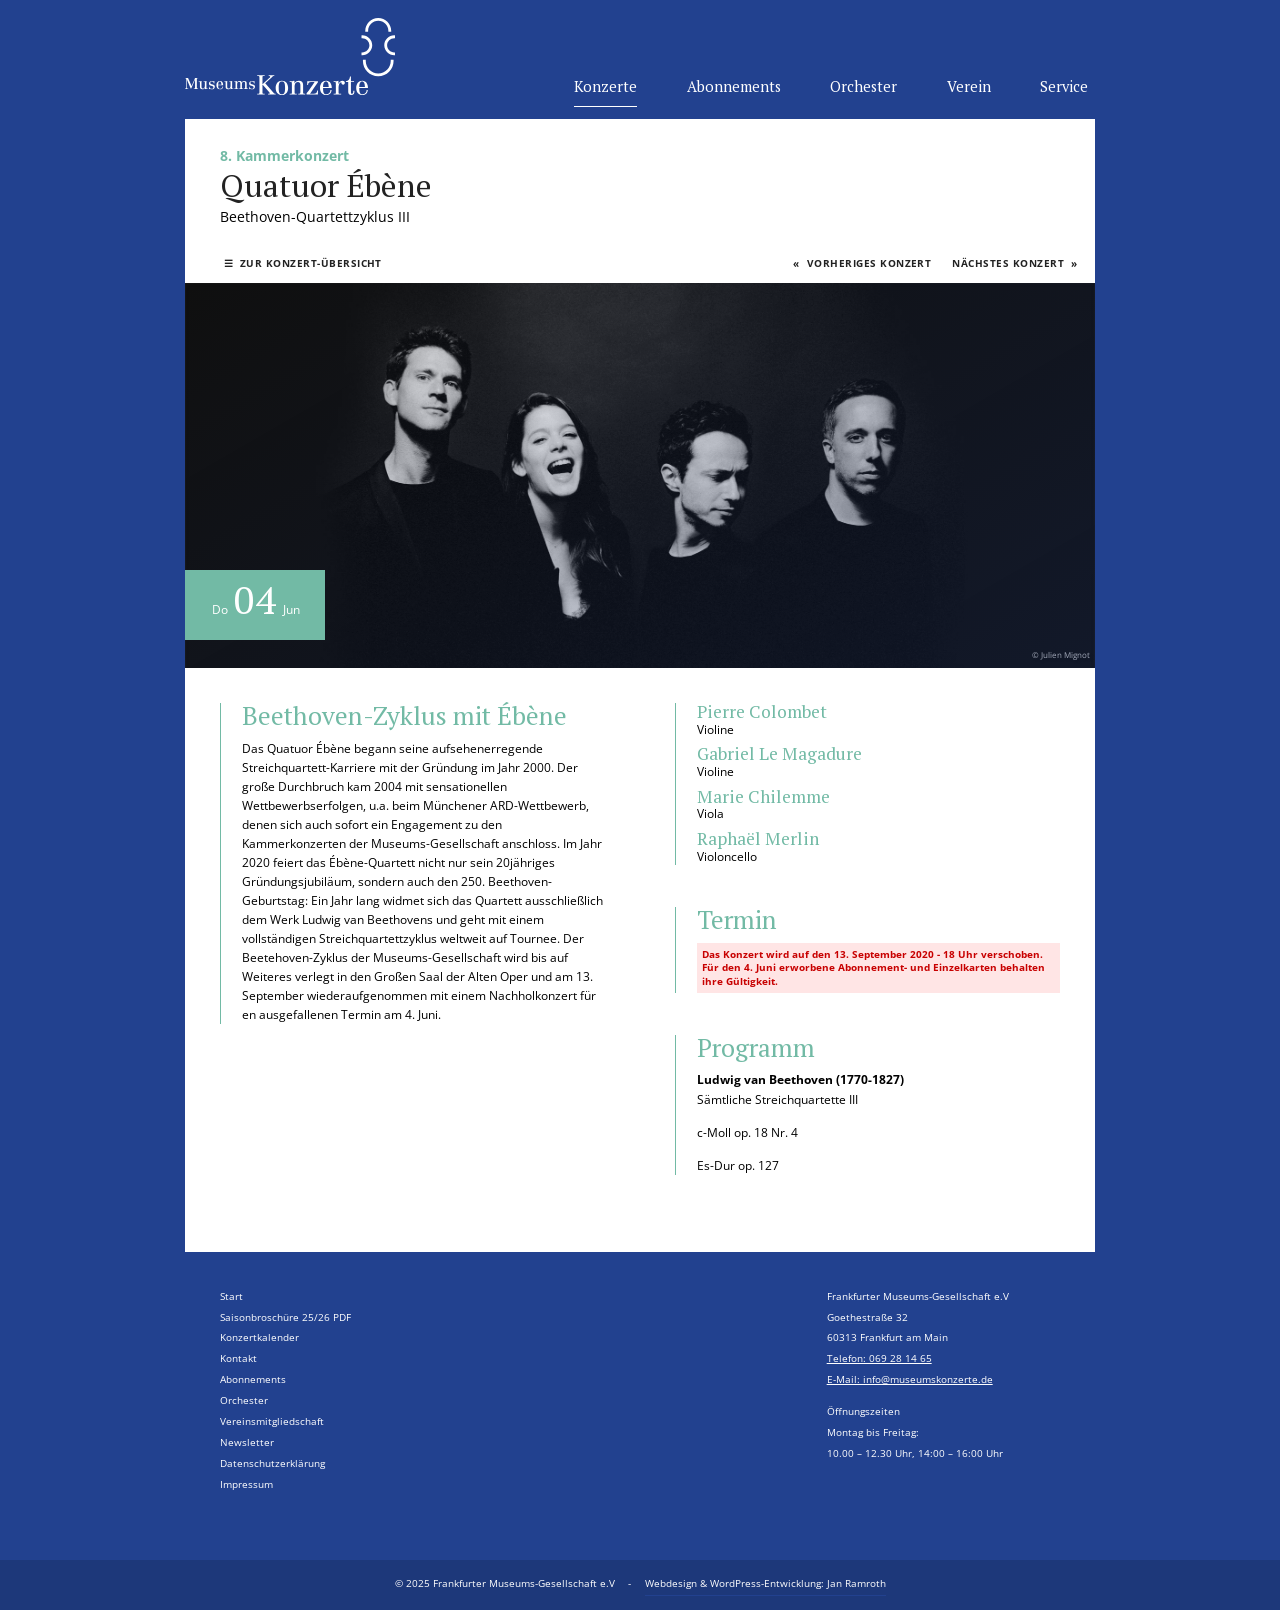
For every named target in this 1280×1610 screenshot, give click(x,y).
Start (231, 1296)
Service (1064, 86)
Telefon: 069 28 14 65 (879, 1358)
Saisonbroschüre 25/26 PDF (285, 1317)
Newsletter (247, 1442)
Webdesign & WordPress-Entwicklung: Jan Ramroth (765, 1583)
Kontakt (238, 1358)
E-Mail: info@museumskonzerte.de (910, 1379)
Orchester (863, 86)
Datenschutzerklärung (272, 1463)
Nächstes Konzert (1014, 263)
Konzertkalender (259, 1337)
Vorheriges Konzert (862, 263)
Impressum (246, 1484)
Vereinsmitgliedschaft (272, 1421)
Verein (969, 86)
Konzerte (605, 86)
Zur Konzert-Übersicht (303, 263)
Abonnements (734, 86)
